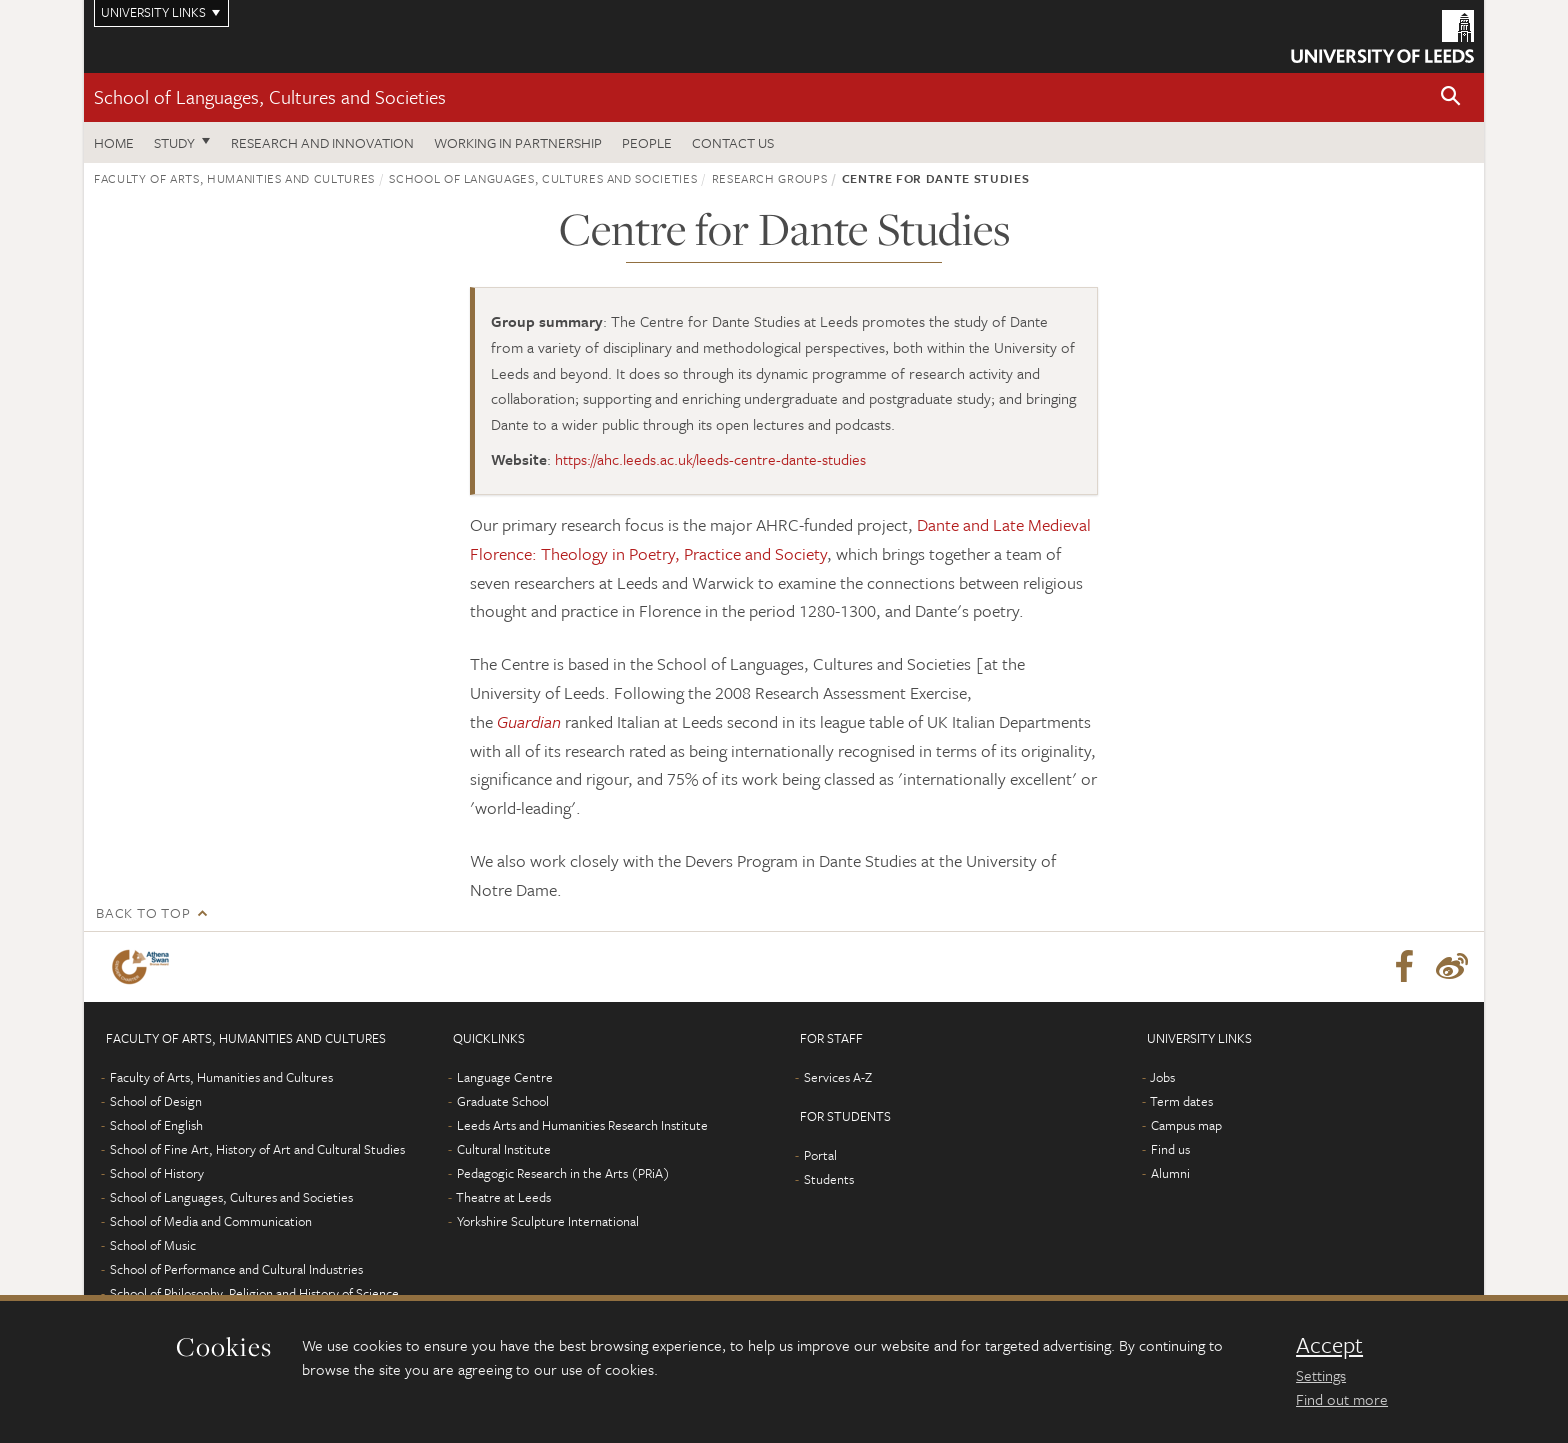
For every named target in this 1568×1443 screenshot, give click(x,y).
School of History (157, 1173)
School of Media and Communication (211, 1221)
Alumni (1170, 1173)
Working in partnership (518, 142)
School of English (156, 1125)
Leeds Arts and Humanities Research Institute (582, 1125)
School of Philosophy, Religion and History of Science (254, 1293)
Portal (820, 1155)
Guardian (529, 721)
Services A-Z (838, 1077)
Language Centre (505, 1077)
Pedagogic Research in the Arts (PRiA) (563, 1173)
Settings (1321, 1375)
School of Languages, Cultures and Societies (270, 96)
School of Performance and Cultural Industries (236, 1269)
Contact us (733, 142)
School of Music (153, 1245)
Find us (1170, 1149)
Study (174, 142)
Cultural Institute (504, 1149)
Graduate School (503, 1101)
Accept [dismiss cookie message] (1329, 1345)
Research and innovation (322, 142)
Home (114, 142)
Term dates (1181, 1101)
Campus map (1186, 1125)
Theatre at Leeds (503, 1197)
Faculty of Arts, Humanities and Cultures (234, 178)
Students (829, 1179)
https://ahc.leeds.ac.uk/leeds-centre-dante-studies (710, 459)
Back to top (143, 912)
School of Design (156, 1101)
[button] (1451, 97)
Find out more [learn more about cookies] (1342, 1399)
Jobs (1162, 1077)
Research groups (770, 178)
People (647, 142)
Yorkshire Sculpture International (548, 1221)
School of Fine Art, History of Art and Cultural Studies (257, 1149)
